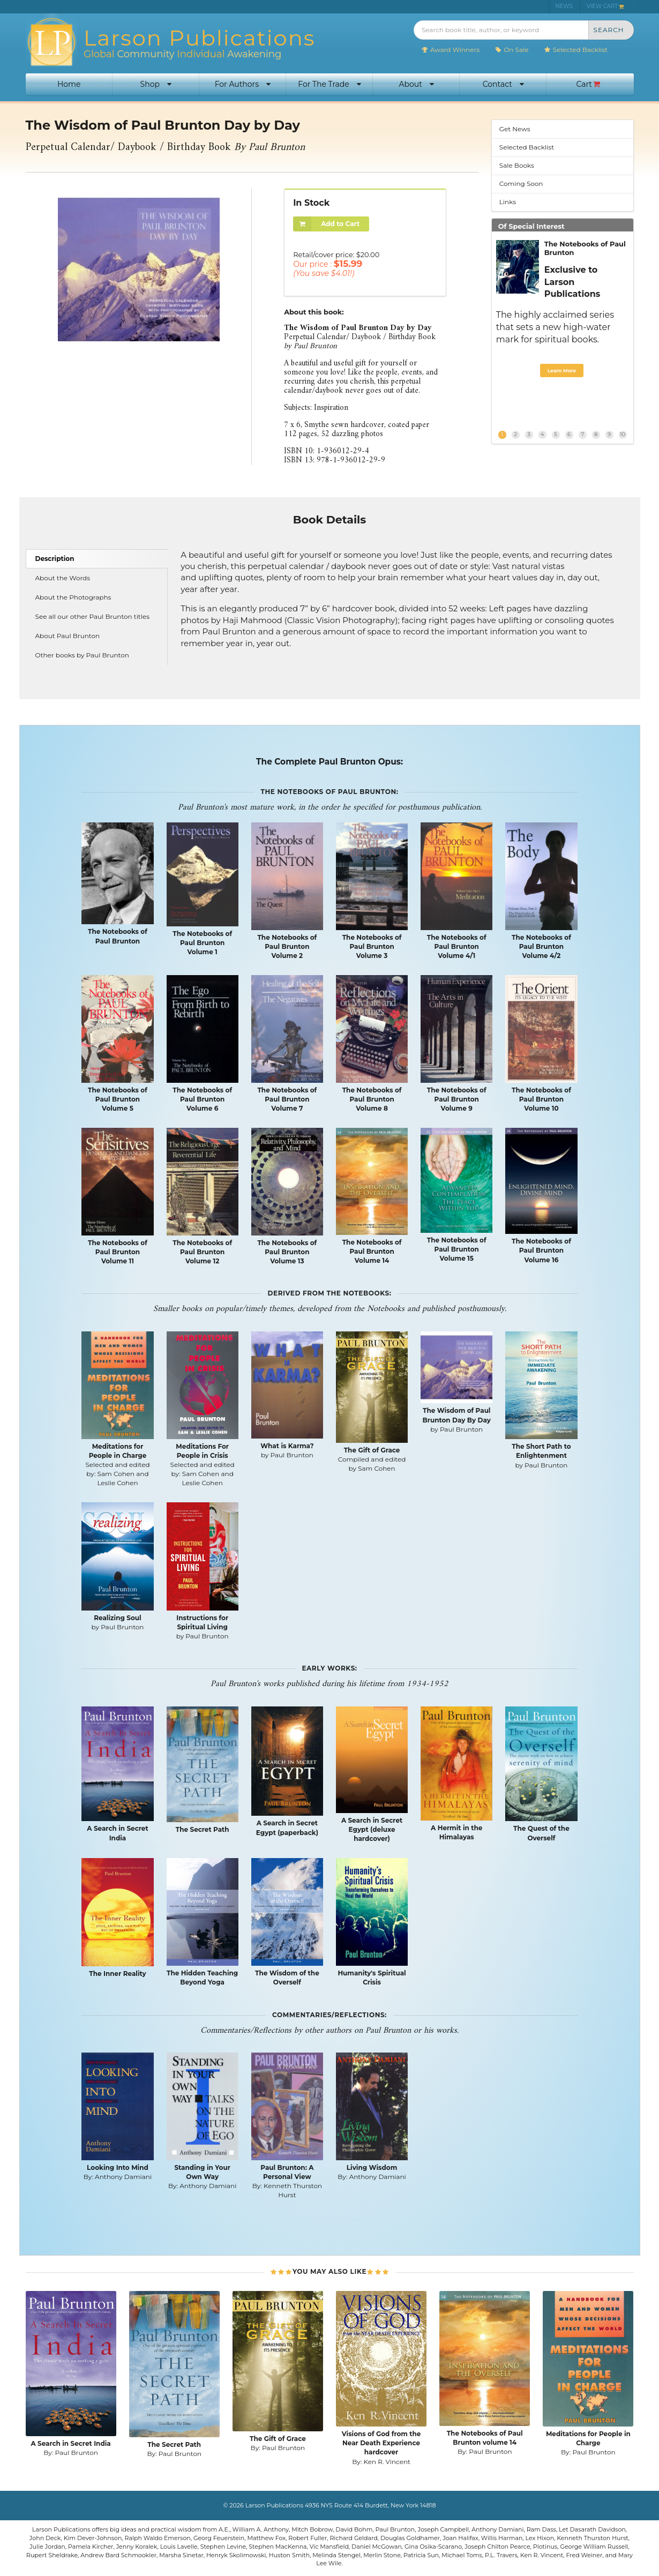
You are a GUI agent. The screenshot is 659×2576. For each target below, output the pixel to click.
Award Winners (450, 50)
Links (507, 202)
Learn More (562, 370)
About (416, 84)
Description (54, 559)
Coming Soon (521, 183)
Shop (155, 84)
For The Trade (329, 84)
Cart (588, 84)
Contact (503, 84)
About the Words (63, 578)
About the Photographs (73, 597)
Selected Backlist (576, 50)
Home (68, 84)
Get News (514, 129)
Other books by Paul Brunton (82, 655)
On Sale (511, 50)
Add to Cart (326, 224)
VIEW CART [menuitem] (605, 6)
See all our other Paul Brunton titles (92, 616)
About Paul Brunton (67, 636)
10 (622, 434)
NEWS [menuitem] (564, 6)
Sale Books (516, 165)
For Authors (243, 84)
